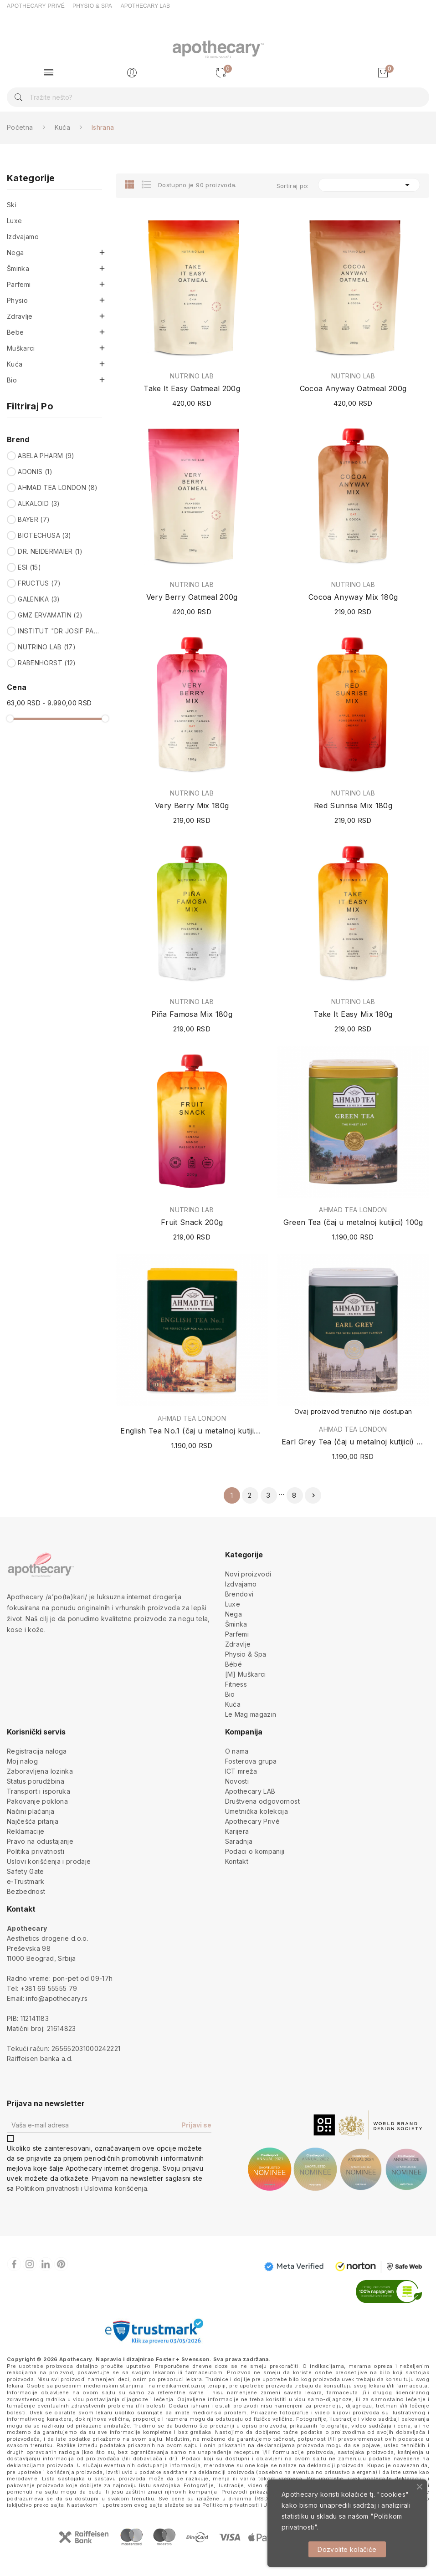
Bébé (233, 1664)
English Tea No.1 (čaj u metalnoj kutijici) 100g (191, 1430)
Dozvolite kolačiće (347, 2549)
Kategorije (31, 178)
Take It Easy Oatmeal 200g (192, 388)
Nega (15, 252)
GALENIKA (39, 599)
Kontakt (236, 1861)
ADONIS (35, 471)
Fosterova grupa (251, 1761)
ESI (29, 567)
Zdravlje (20, 316)
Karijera (237, 1831)
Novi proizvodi (248, 1574)
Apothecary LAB (250, 1791)
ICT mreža (241, 1771)
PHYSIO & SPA (92, 6)
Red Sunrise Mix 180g (353, 805)
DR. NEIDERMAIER (50, 551)
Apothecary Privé (252, 1821)
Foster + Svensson (183, 2359)
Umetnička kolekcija (256, 1811)
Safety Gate (25, 1871)
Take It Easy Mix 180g (352, 1014)
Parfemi (19, 284)
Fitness (236, 1684)
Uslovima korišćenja (115, 2188)
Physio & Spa (246, 1654)
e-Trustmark (26, 1881)
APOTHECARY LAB (145, 6)
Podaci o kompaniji (255, 1851)
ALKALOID (39, 503)
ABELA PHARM (46, 455)
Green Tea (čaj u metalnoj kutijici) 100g (353, 1222)
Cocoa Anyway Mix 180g (353, 597)
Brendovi (239, 1594)
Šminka (18, 268)
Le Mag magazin (251, 1714)
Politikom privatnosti (47, 2188)
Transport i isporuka (38, 1791)
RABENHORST (47, 663)
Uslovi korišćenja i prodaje (49, 1861)
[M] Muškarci (245, 1674)
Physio (17, 300)
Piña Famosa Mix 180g (191, 1014)
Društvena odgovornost (262, 1801)
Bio (12, 380)
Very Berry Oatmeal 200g (192, 597)
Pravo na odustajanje (40, 1841)
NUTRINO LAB (47, 647)
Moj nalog (22, 1761)
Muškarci (21, 348)
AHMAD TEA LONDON (57, 487)
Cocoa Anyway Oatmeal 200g (353, 388)
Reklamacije (26, 1831)
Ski (11, 205)
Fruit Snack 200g (192, 1222)
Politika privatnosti (35, 1851)
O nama (237, 1751)
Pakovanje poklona (37, 1801)
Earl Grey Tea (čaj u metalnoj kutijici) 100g (353, 1441)
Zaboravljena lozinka (40, 1771)
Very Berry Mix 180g (192, 805)
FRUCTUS (39, 583)
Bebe (15, 332)
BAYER (34, 519)
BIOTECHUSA (44, 535)
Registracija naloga (37, 1751)
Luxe (14, 220)
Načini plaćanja (30, 1811)
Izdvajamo (23, 236)
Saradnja (239, 1841)
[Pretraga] (218, 97)
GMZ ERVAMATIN (50, 615)
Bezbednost (26, 1891)
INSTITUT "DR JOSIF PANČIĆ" (58, 631)
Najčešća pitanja (33, 1821)
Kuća (14, 364)
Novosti (237, 1781)
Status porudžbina (35, 1781)
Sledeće (313, 1495)
